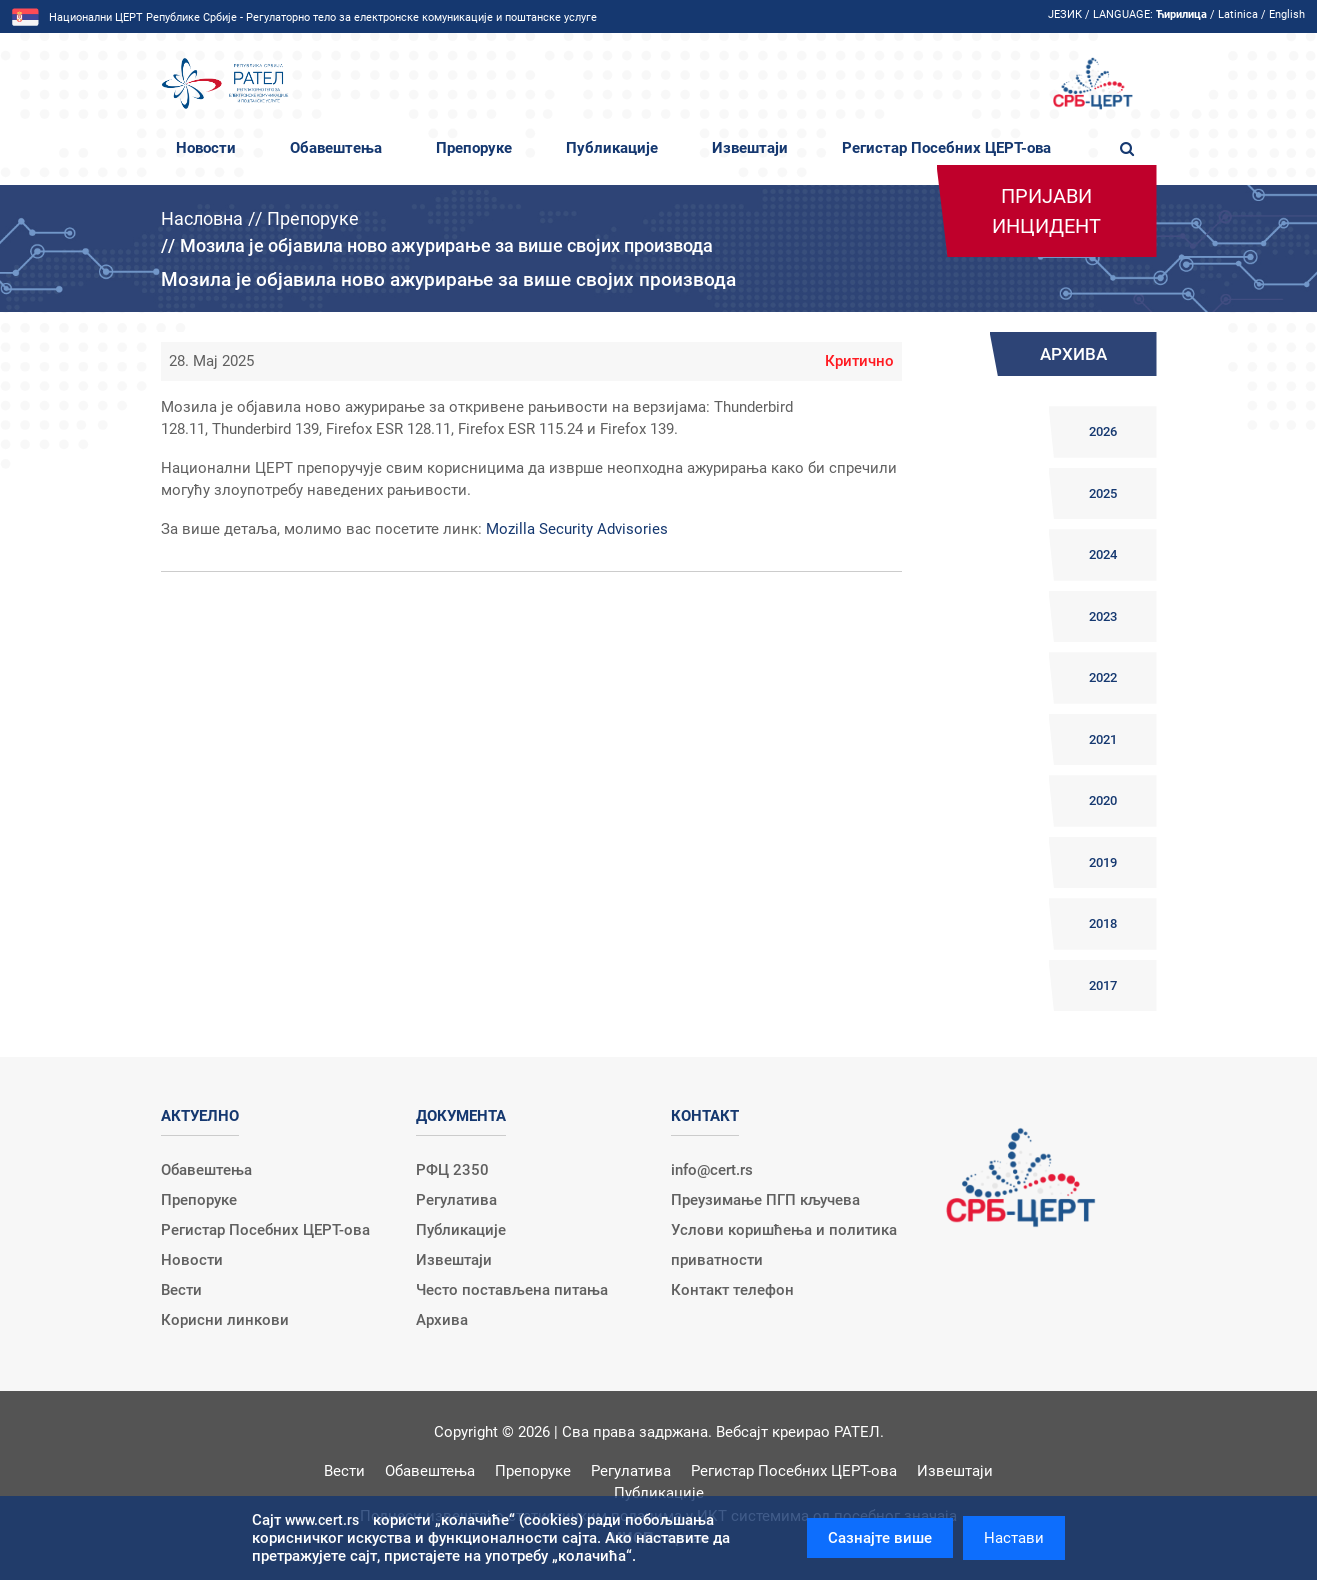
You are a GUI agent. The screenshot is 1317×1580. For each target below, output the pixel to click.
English (1287, 14)
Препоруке (474, 148)
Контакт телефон (732, 1290)
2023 (1103, 616)
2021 (1103, 739)
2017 (1103, 985)
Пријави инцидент (1046, 211)
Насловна (202, 218)
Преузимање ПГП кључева (765, 1200)
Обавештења (336, 148)
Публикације (612, 148)
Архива (442, 1320)
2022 (1103, 677)
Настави (1014, 1538)
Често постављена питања (512, 1290)
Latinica (1238, 14)
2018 (1103, 923)
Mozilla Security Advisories (577, 529)
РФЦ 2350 (452, 1170)
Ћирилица (1181, 14)
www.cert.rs (322, 1520)
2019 (1103, 862)
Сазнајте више (880, 1538)
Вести (181, 1290)
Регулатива (456, 1200)
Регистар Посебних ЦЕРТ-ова (946, 148)
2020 (1103, 800)
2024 (1103, 554)
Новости (206, 148)
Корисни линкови (225, 1320)
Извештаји (750, 148)
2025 (1103, 493)
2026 (1103, 431)
